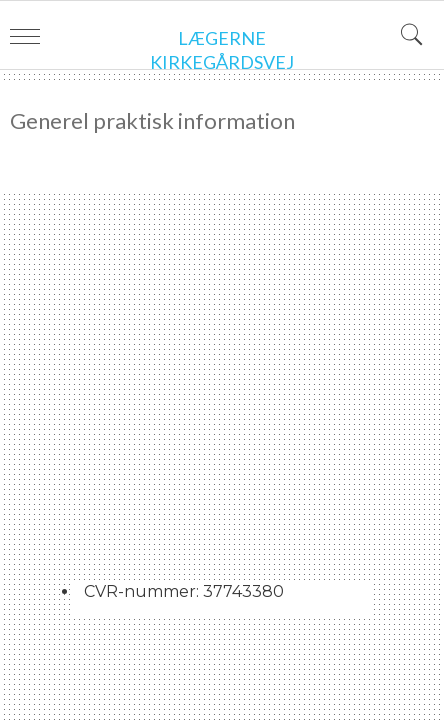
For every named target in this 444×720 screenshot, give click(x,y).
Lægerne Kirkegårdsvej (222, 50)
